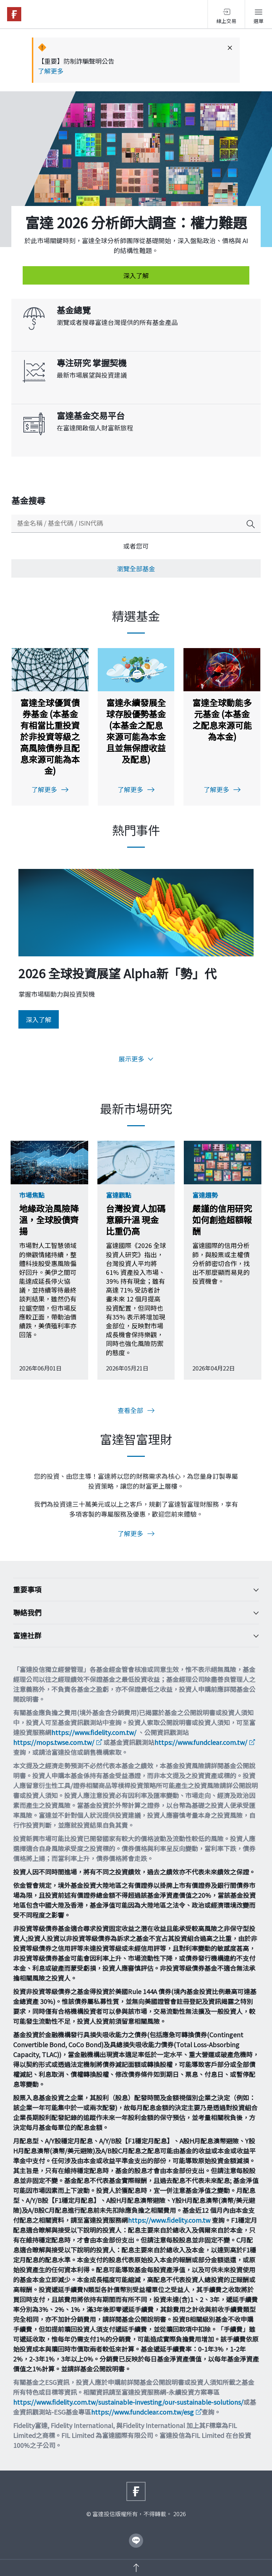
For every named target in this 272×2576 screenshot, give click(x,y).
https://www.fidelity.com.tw (169, 2220)
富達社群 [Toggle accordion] (130, 1636)
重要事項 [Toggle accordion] (130, 1590)
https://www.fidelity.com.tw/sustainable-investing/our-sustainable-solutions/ (128, 2401)
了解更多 (50, 70)
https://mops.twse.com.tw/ (53, 1742)
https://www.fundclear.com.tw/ (200, 1742)
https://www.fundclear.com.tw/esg (142, 2411)
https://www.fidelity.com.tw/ (93, 1732)
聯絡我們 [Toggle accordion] (130, 1613)
